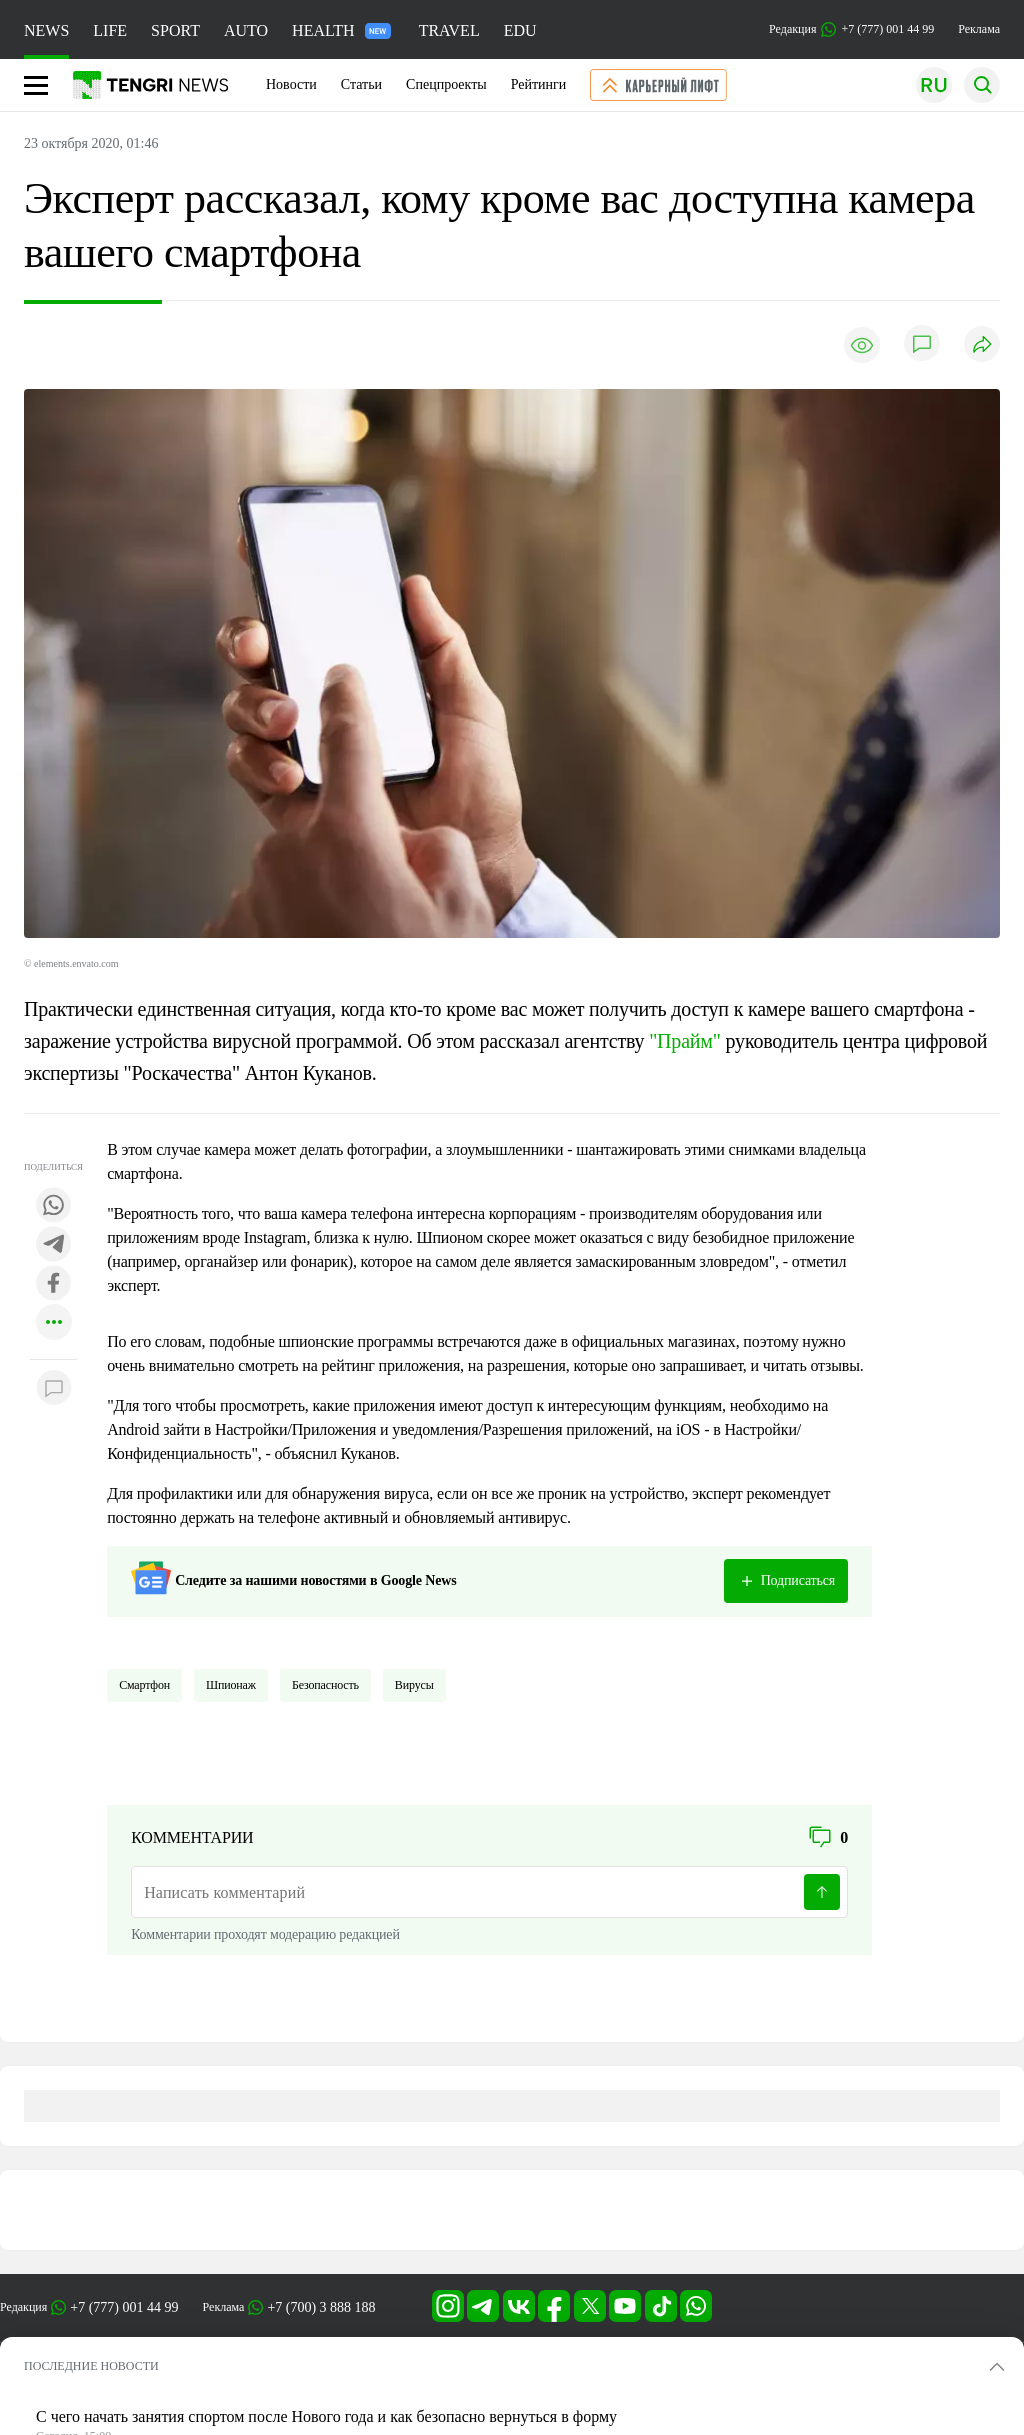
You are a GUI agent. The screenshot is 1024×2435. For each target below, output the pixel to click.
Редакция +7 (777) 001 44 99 (851, 29)
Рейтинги (539, 84)
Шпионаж (231, 1685)
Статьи (361, 84)
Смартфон (144, 1685)
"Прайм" (685, 1041)
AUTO (246, 30)
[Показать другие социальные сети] (54, 1323)
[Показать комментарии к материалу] (54, 1389)
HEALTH (341, 30)
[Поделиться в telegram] (54, 1245)
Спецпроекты (446, 84)
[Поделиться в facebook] (54, 1284)
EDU (520, 30)
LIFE (110, 30)
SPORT (175, 30)
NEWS (46, 30)
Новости (291, 84)
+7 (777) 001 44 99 (124, 2307)
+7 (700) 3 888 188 (321, 2307)
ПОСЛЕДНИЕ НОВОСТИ (91, 2366)
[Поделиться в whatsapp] (54, 1206)
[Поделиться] (982, 345)
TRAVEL (449, 30)
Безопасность (325, 1685)
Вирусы (414, 1685)
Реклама (979, 29)
